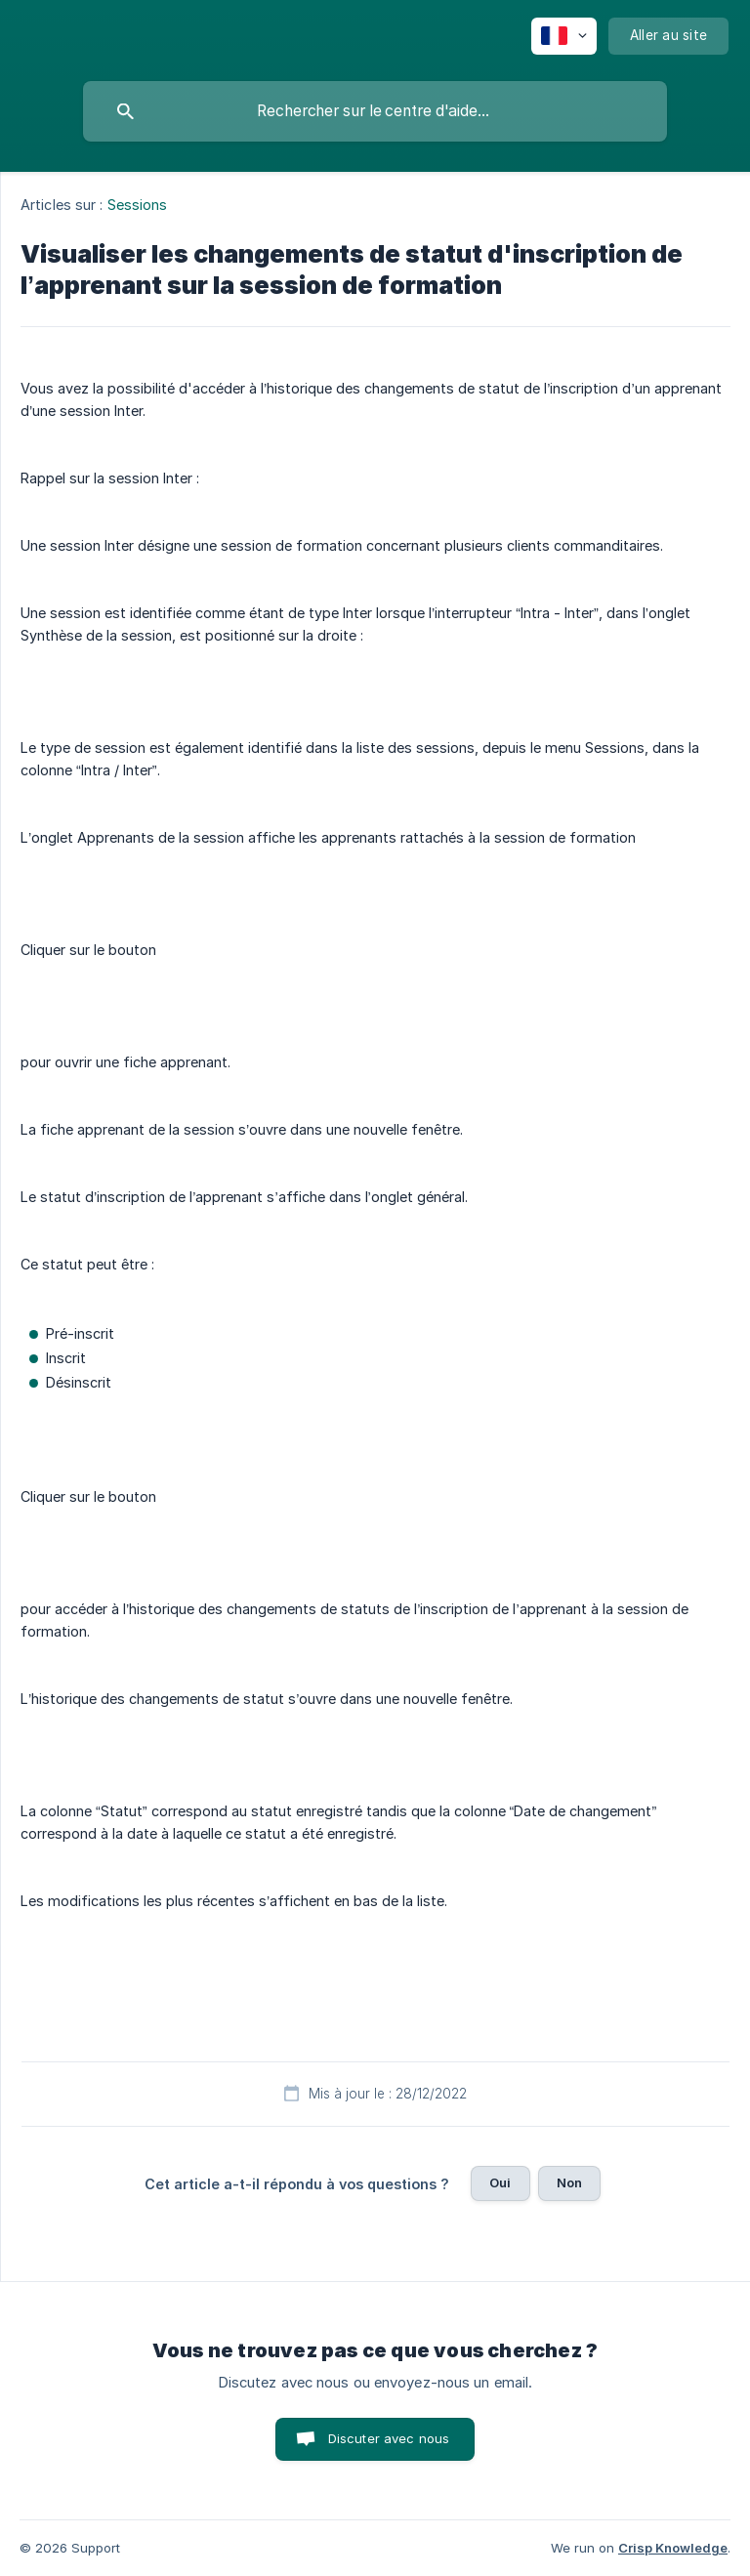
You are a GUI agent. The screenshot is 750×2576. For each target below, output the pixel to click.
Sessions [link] (137, 204)
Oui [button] (500, 2182)
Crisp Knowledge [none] (673, 2547)
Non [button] (569, 2182)
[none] (564, 36)
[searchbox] (375, 111)
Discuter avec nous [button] (389, 2438)
